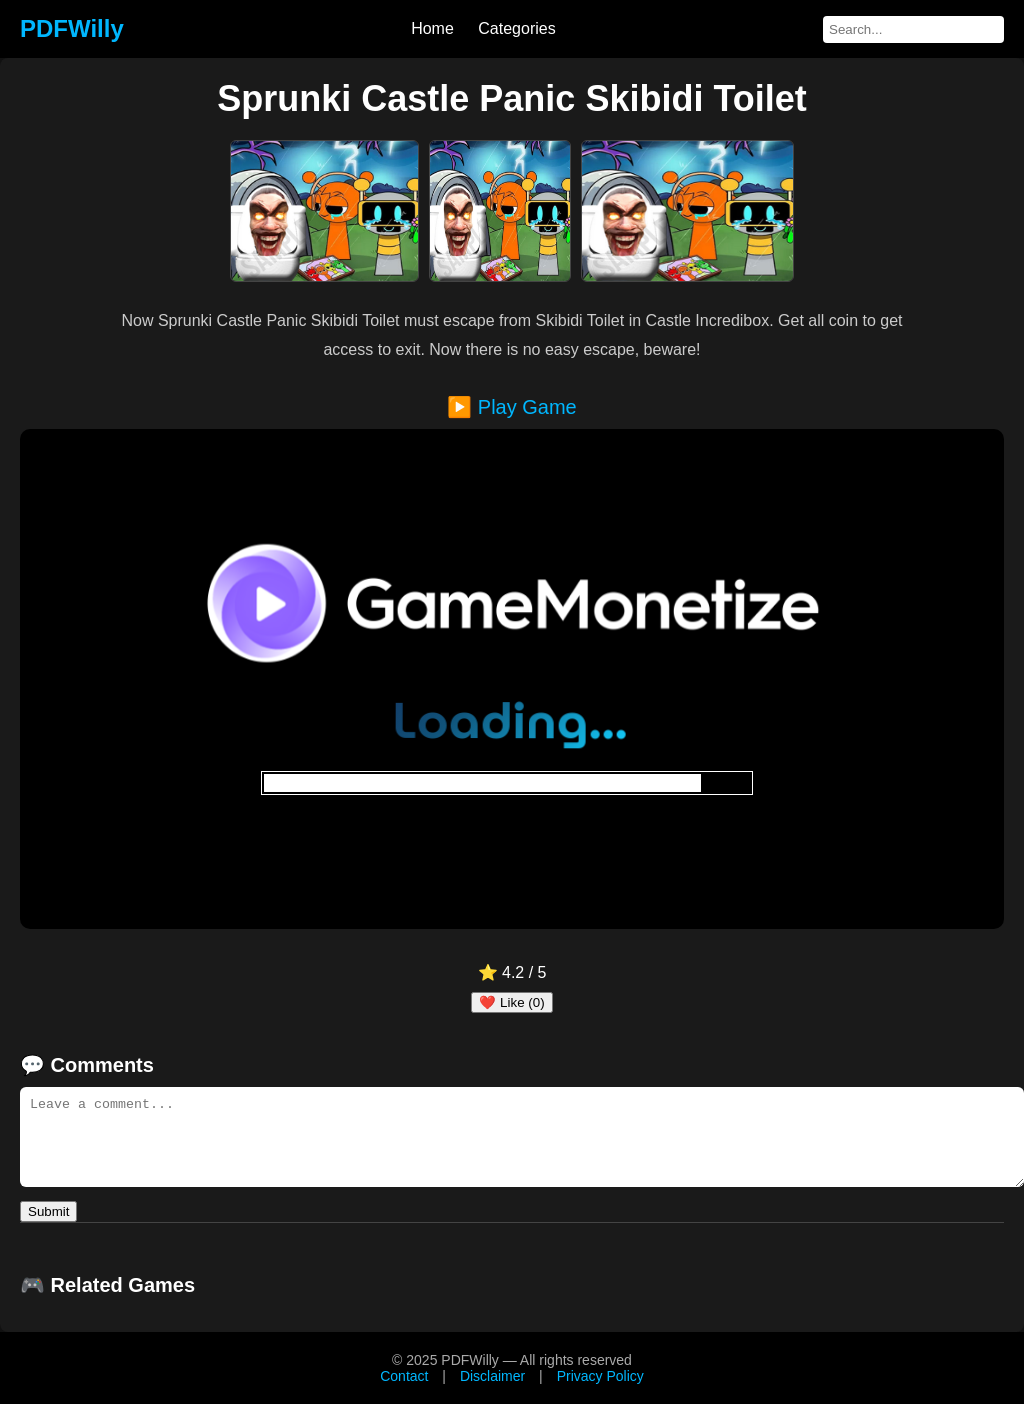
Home (432, 28)
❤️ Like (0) (511, 1002)
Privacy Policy (600, 1376)
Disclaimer (492, 1376)
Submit (48, 1211)
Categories (516, 28)
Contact (404, 1376)
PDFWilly (72, 28)
